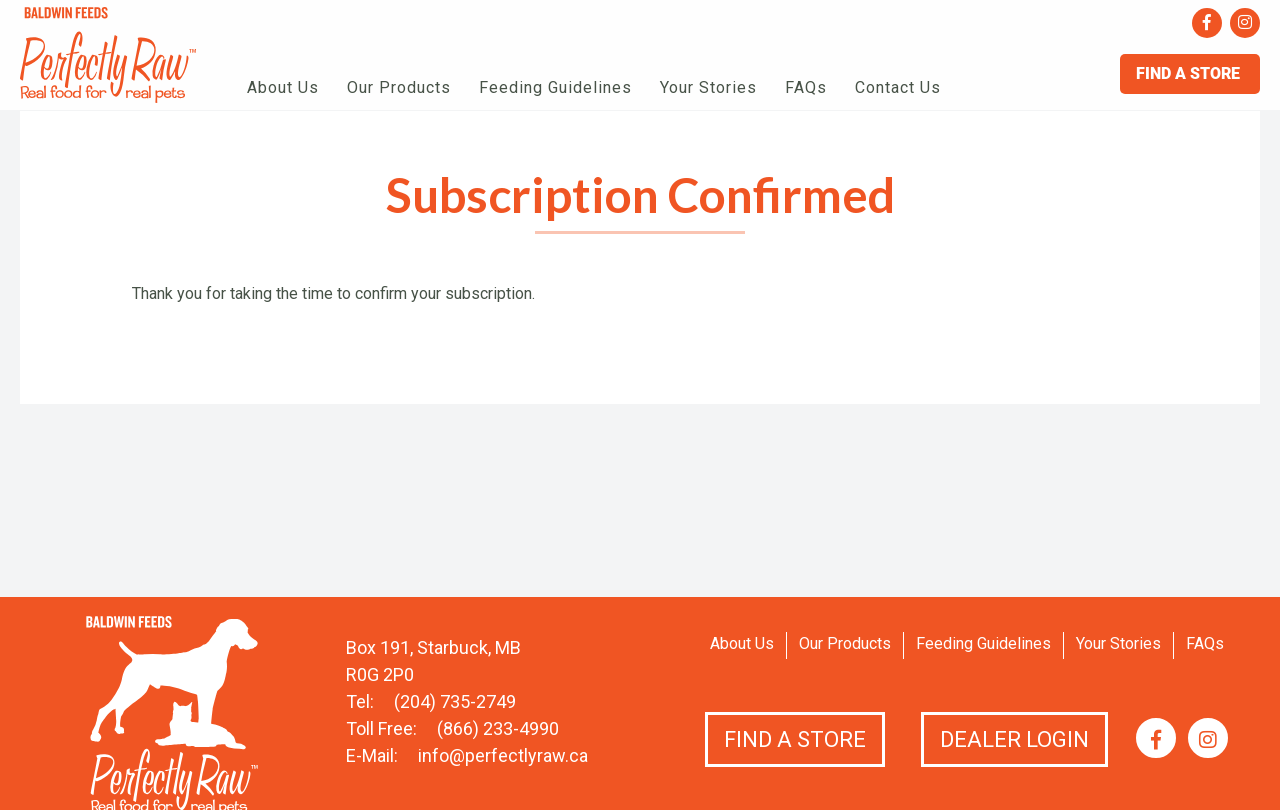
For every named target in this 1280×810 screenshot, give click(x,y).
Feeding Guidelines (555, 87)
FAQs (806, 87)
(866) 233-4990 (498, 728)
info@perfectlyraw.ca (503, 755)
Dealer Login (1014, 739)
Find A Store (1190, 73)
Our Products (399, 87)
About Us (283, 87)
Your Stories (708, 87)
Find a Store (795, 739)
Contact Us (898, 87)
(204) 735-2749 (455, 701)
